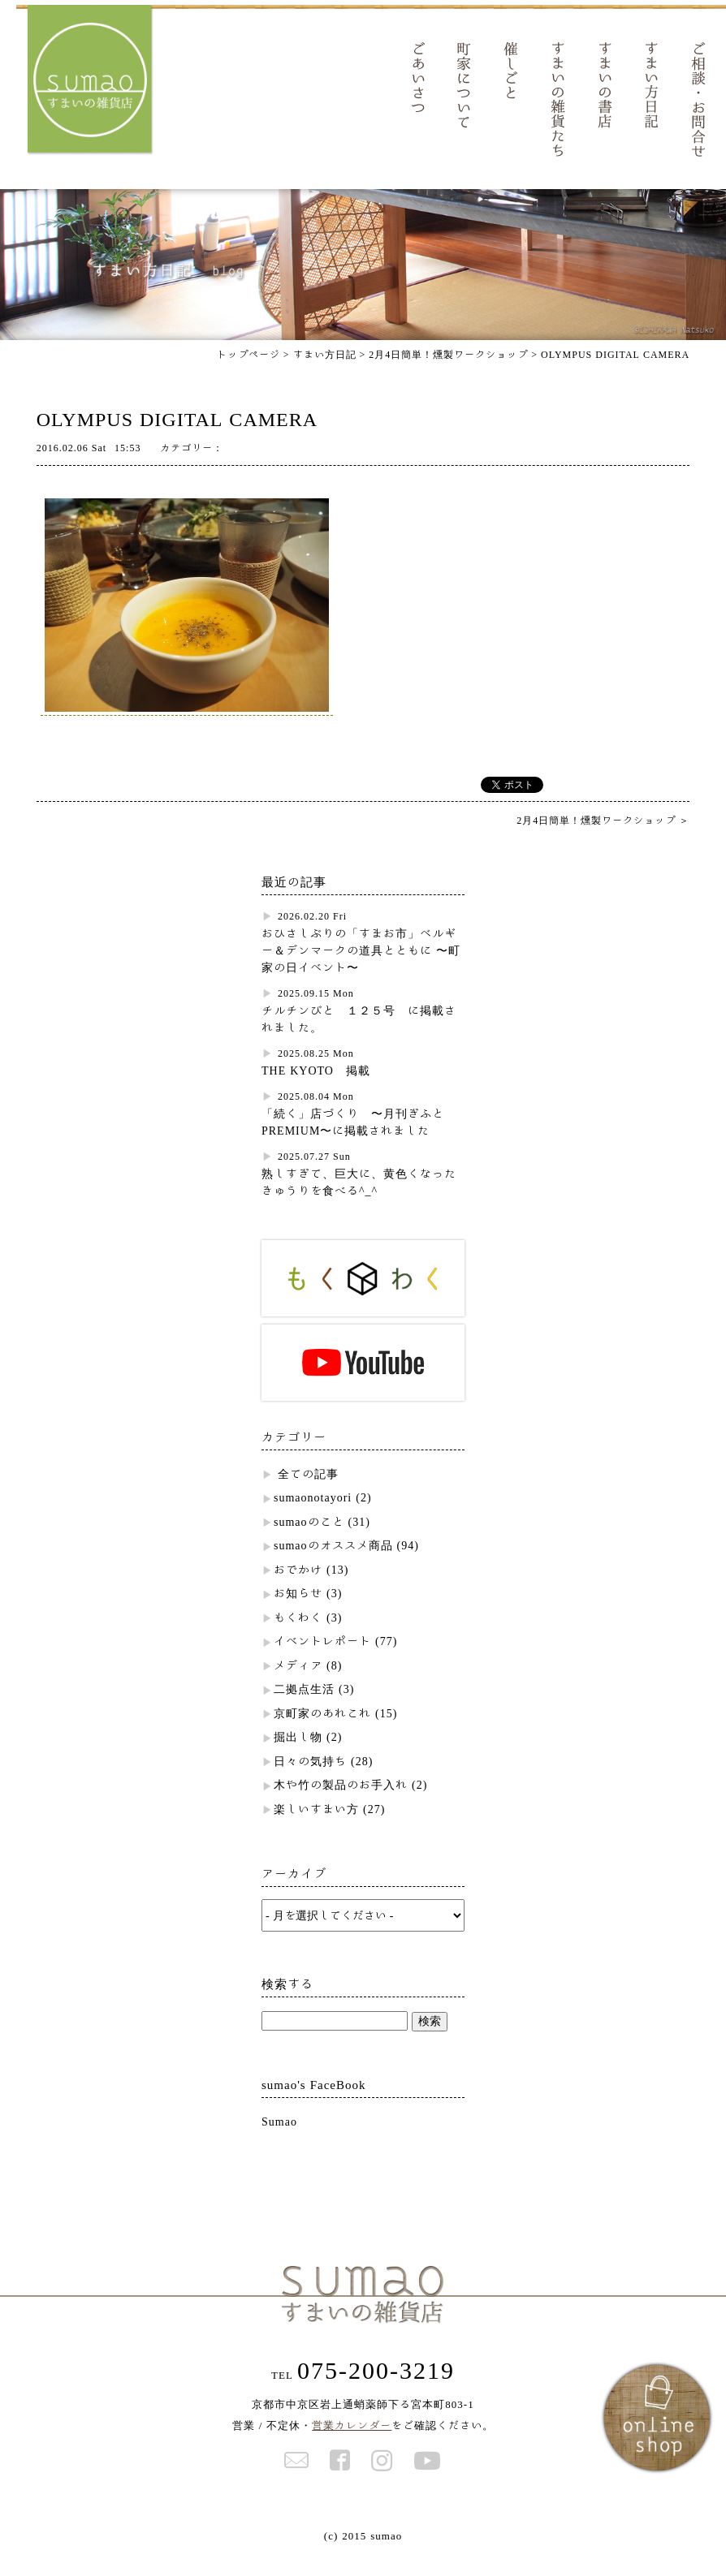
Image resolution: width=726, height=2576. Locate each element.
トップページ (248, 375)
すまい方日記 (325, 375)
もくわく (298, 1638)
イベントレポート (322, 1662)
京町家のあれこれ (322, 1734)
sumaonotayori (313, 1518)
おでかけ (298, 1590)
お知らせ (298, 1614)
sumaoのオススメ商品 (333, 1566)
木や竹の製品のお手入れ (341, 1805)
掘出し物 (298, 1758)
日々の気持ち (310, 1782)
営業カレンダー (351, 2446)
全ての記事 (308, 1495)
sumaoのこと (309, 1543)
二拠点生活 (304, 1710)
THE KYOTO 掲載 (315, 1091)
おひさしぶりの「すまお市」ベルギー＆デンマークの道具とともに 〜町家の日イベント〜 (360, 971)
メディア (298, 1686)
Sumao (279, 2142)
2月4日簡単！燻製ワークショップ (448, 375)
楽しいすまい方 (316, 1830)
